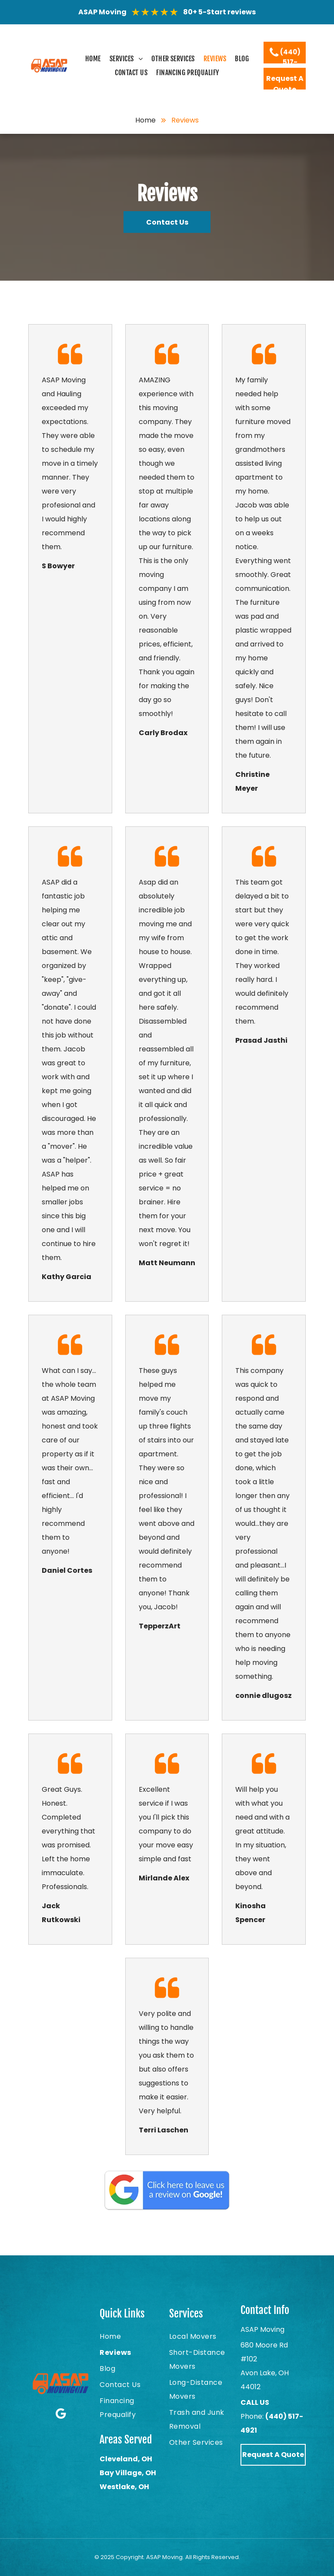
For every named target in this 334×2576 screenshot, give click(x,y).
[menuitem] (93, 59)
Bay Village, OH (128, 2473)
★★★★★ (155, 12)
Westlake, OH (124, 2487)
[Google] (60, 2414)
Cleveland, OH (126, 2459)
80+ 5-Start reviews (219, 12)
